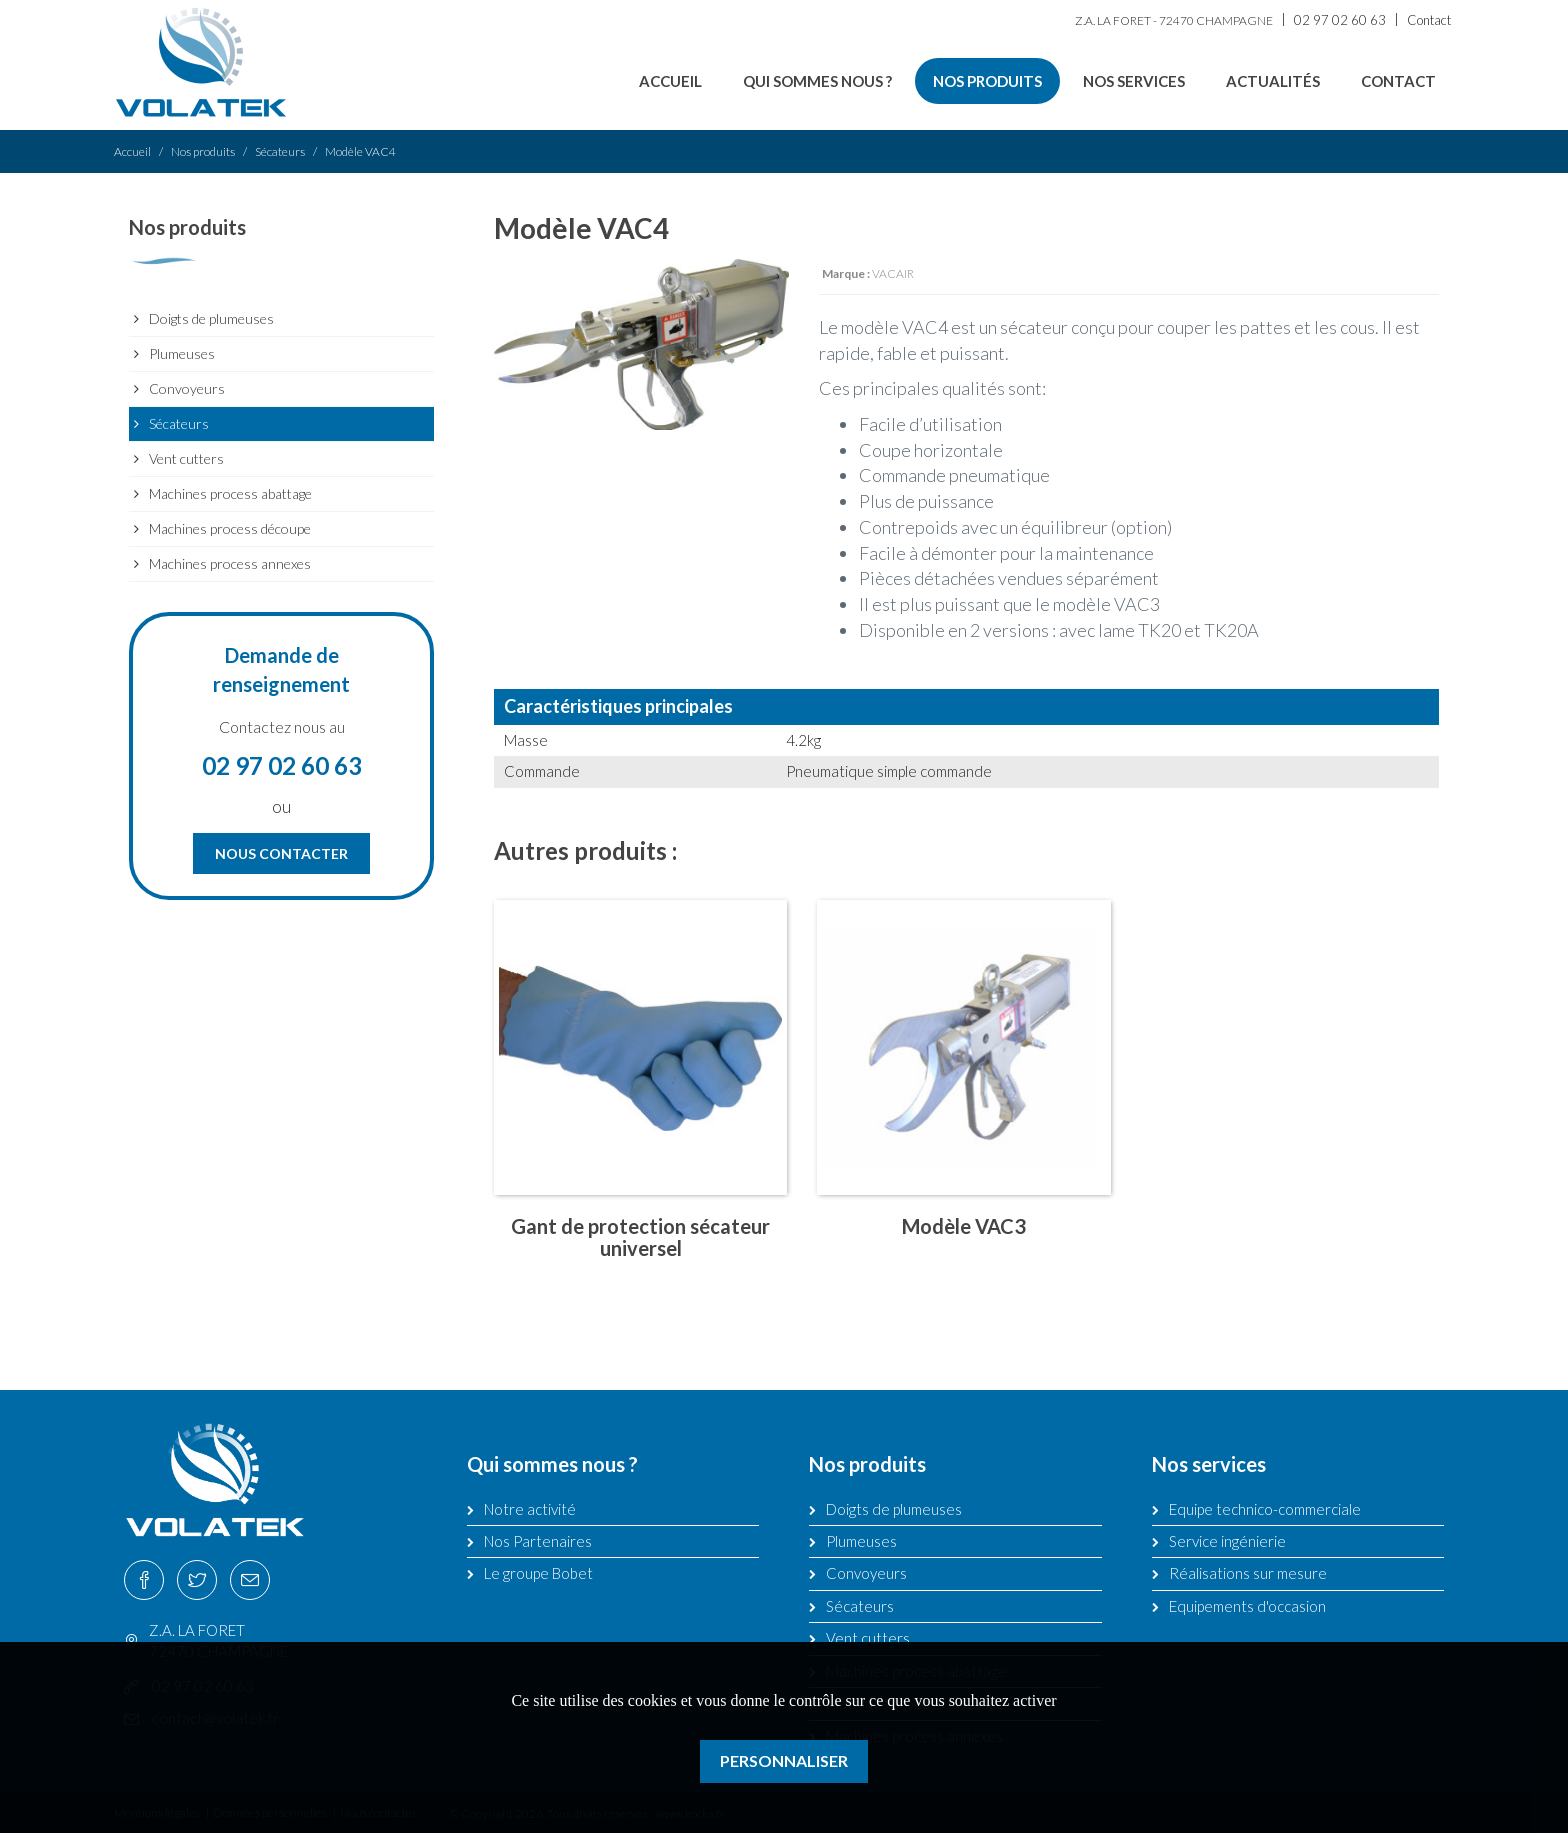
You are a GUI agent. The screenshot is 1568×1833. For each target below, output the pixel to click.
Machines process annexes (230, 563)
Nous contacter (281, 853)
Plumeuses (182, 353)
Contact (1429, 20)
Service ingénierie (1227, 1541)
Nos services (1134, 81)
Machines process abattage (230, 493)
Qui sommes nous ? (817, 81)
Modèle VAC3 (964, 1226)
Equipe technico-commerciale (1265, 1509)
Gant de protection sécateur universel (640, 1237)
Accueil (670, 81)
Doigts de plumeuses (211, 318)
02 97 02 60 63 (1340, 20)
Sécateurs (280, 151)
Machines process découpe (230, 528)
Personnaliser (784, 1760)
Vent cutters (186, 458)
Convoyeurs (187, 388)
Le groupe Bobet (538, 1573)
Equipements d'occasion (1247, 1606)
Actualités (1273, 81)
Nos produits (987, 81)
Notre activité (530, 1509)
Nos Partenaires (538, 1541)
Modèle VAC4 (360, 151)
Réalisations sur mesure (1248, 1573)
